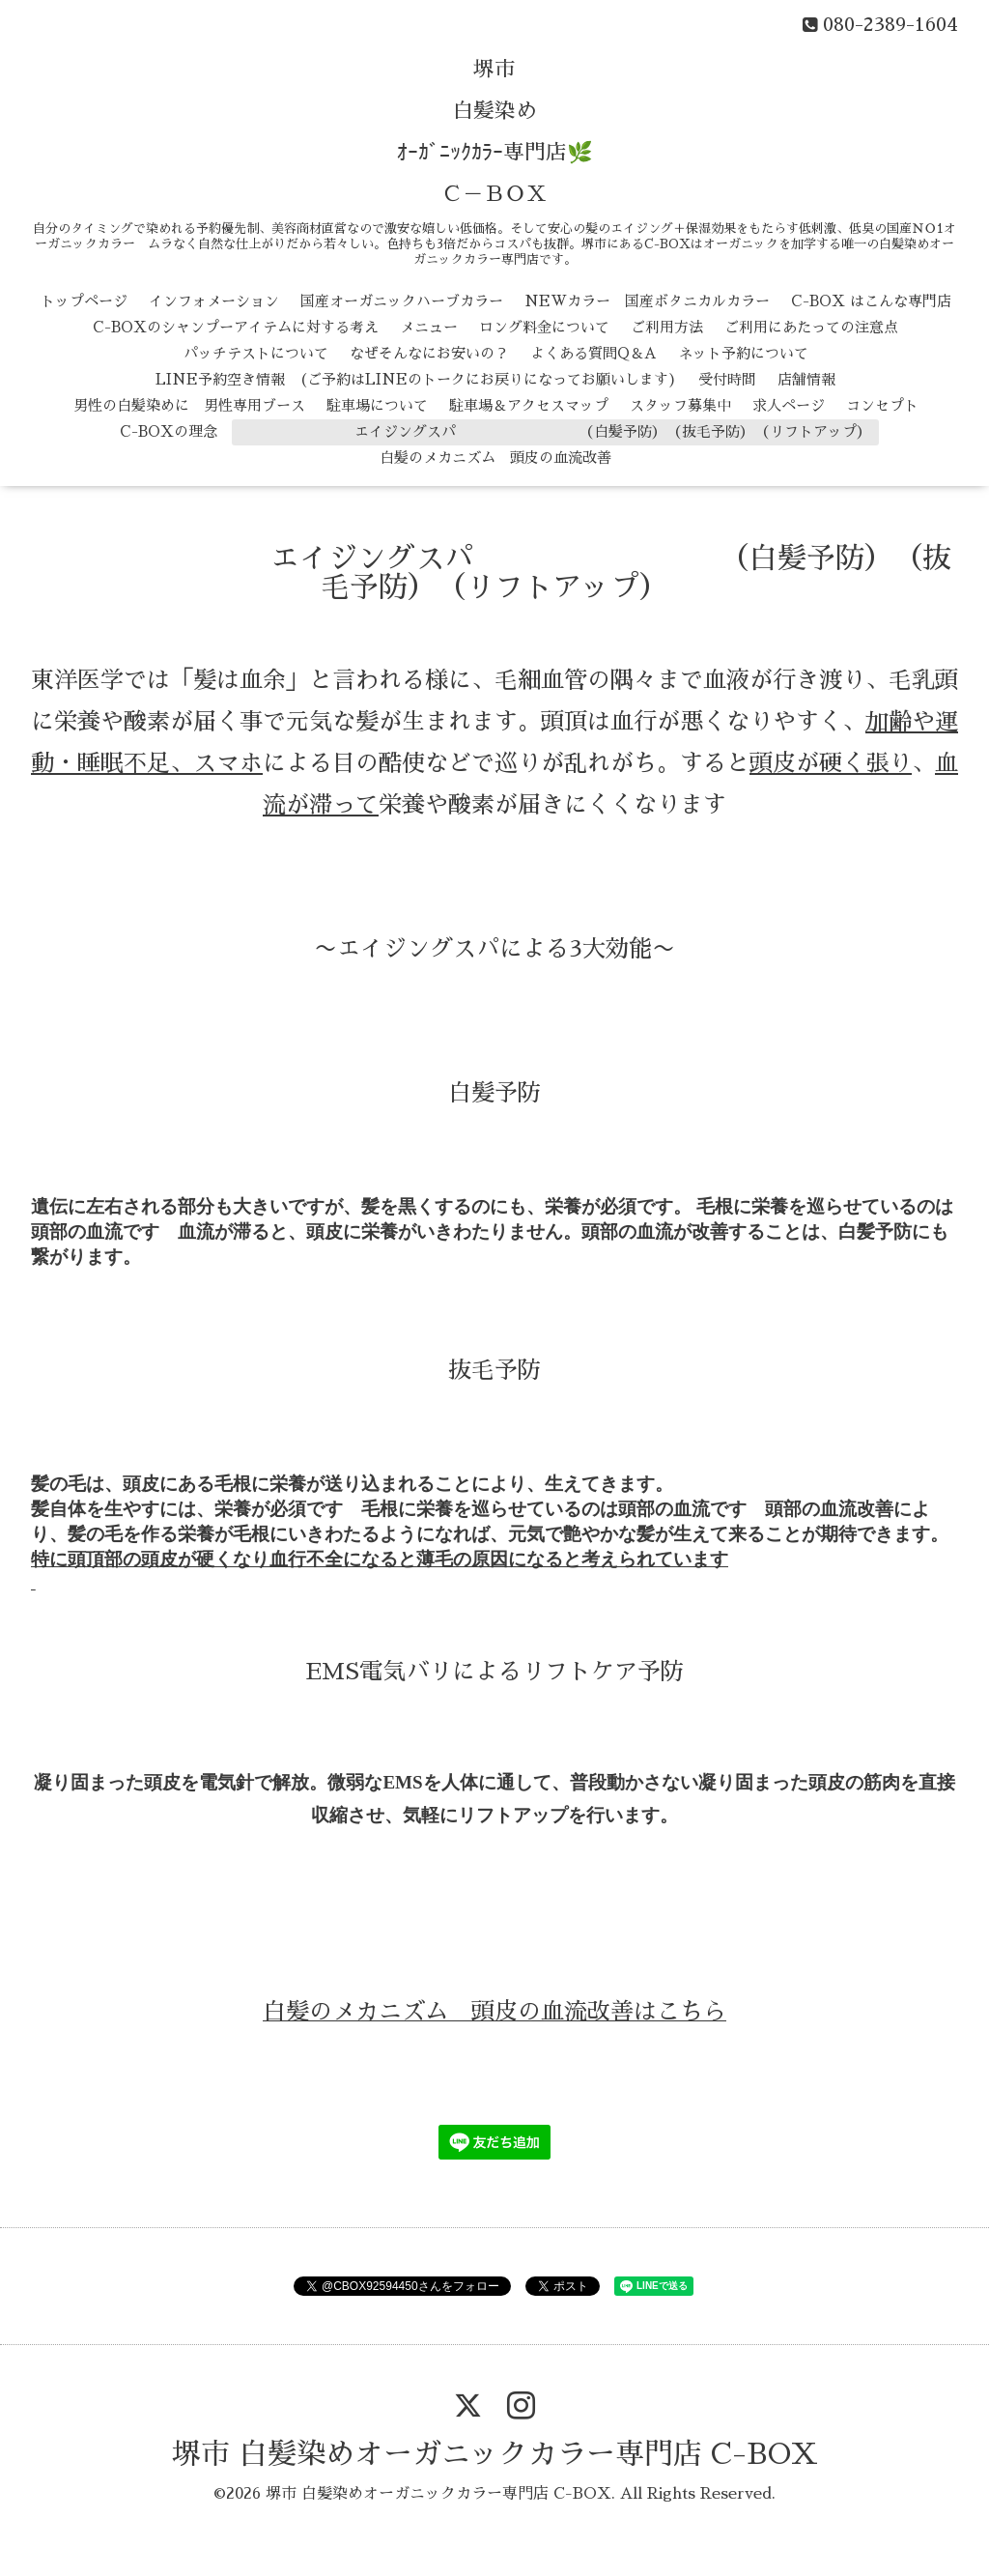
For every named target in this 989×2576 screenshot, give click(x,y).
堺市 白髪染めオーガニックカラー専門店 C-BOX (495, 2454)
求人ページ (788, 405)
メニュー (429, 327)
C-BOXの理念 (168, 431)
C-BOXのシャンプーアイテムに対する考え (236, 327)
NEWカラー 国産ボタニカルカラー (647, 301)
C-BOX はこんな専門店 (871, 301)
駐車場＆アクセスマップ (528, 405)
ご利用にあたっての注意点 (811, 327)
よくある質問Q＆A (593, 353)
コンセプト (882, 405)
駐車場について (377, 405)
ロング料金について (544, 327)
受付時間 (727, 379)
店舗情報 (806, 379)
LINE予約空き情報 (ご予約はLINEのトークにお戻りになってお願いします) (416, 379)
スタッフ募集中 (680, 405)
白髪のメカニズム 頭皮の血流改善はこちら (494, 2011)
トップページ (84, 301)
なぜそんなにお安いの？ (429, 353)
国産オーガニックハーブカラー (401, 301)
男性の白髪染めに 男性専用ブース (189, 405)
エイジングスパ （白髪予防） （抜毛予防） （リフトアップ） (555, 431)
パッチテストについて (256, 353)
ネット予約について (743, 353)
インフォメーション (214, 301)
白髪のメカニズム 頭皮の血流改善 (495, 457)
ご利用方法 (667, 327)
